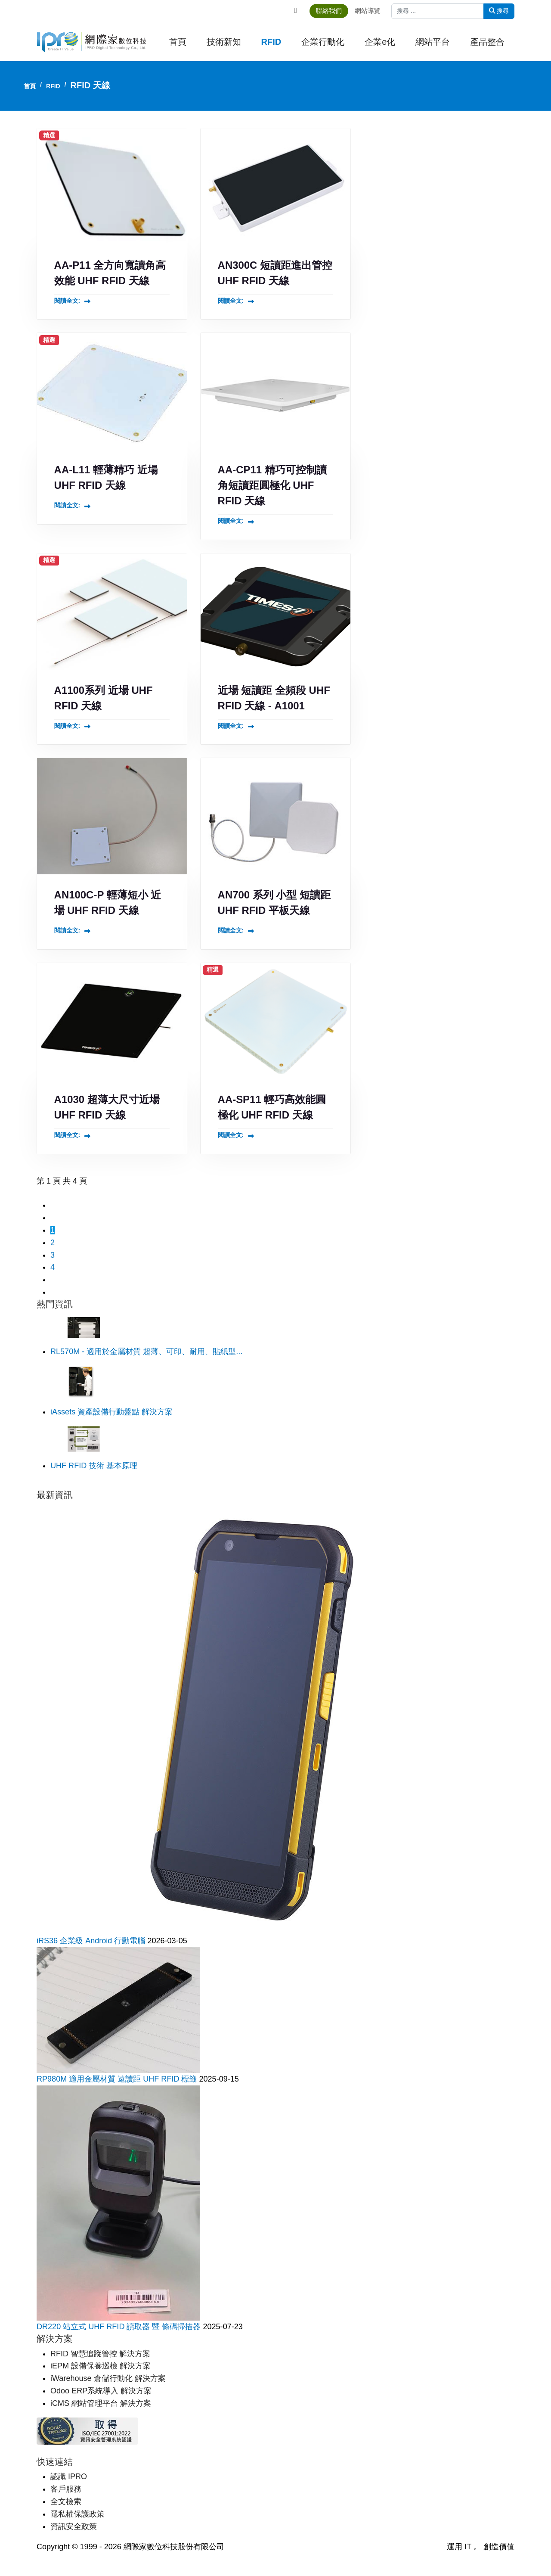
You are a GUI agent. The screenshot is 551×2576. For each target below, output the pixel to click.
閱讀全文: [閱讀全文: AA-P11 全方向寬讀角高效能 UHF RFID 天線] (67, 301)
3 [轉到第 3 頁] (52, 1256)
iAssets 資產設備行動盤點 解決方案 (111, 1412)
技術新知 (224, 42)
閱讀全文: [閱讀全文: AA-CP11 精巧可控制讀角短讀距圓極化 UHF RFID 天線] (231, 521)
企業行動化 (322, 42)
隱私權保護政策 (77, 2514)
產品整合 (487, 42)
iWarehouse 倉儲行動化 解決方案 (107, 2378)
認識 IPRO (68, 2477)
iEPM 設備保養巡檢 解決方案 (100, 2366)
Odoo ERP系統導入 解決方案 (101, 2391)
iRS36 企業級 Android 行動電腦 (92, 1941)
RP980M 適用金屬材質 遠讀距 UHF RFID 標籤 (118, 2079)
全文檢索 (65, 2501)
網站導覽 (371, 10)
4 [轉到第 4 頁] (52, 1268)
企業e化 (380, 42)
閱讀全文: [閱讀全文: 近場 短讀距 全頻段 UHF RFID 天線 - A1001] (231, 726)
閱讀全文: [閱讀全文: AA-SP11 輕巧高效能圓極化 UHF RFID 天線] (231, 1136)
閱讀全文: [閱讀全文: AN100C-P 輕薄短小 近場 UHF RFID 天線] (67, 931)
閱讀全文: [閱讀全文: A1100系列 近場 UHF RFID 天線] (67, 726)
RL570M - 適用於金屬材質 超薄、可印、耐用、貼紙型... (146, 1352)
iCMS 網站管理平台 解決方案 (100, 2403)
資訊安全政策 (73, 2526)
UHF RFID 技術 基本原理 (93, 1466)
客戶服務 (65, 2489)
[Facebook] (297, 10)
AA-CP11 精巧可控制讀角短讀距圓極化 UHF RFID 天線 (272, 485)
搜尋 (499, 10)
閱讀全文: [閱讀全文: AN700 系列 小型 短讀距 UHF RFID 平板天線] (231, 931)
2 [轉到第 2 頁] (52, 1243)
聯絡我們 (333, 10)
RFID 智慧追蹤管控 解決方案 (100, 2353)
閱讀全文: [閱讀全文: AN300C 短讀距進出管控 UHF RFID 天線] (231, 301)
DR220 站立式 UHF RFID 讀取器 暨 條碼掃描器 (120, 2327)
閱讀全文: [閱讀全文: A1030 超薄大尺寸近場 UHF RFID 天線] (67, 1136)
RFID (271, 42)
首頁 (177, 42)
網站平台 (432, 42)
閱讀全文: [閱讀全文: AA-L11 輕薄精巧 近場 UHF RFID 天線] (67, 505)
